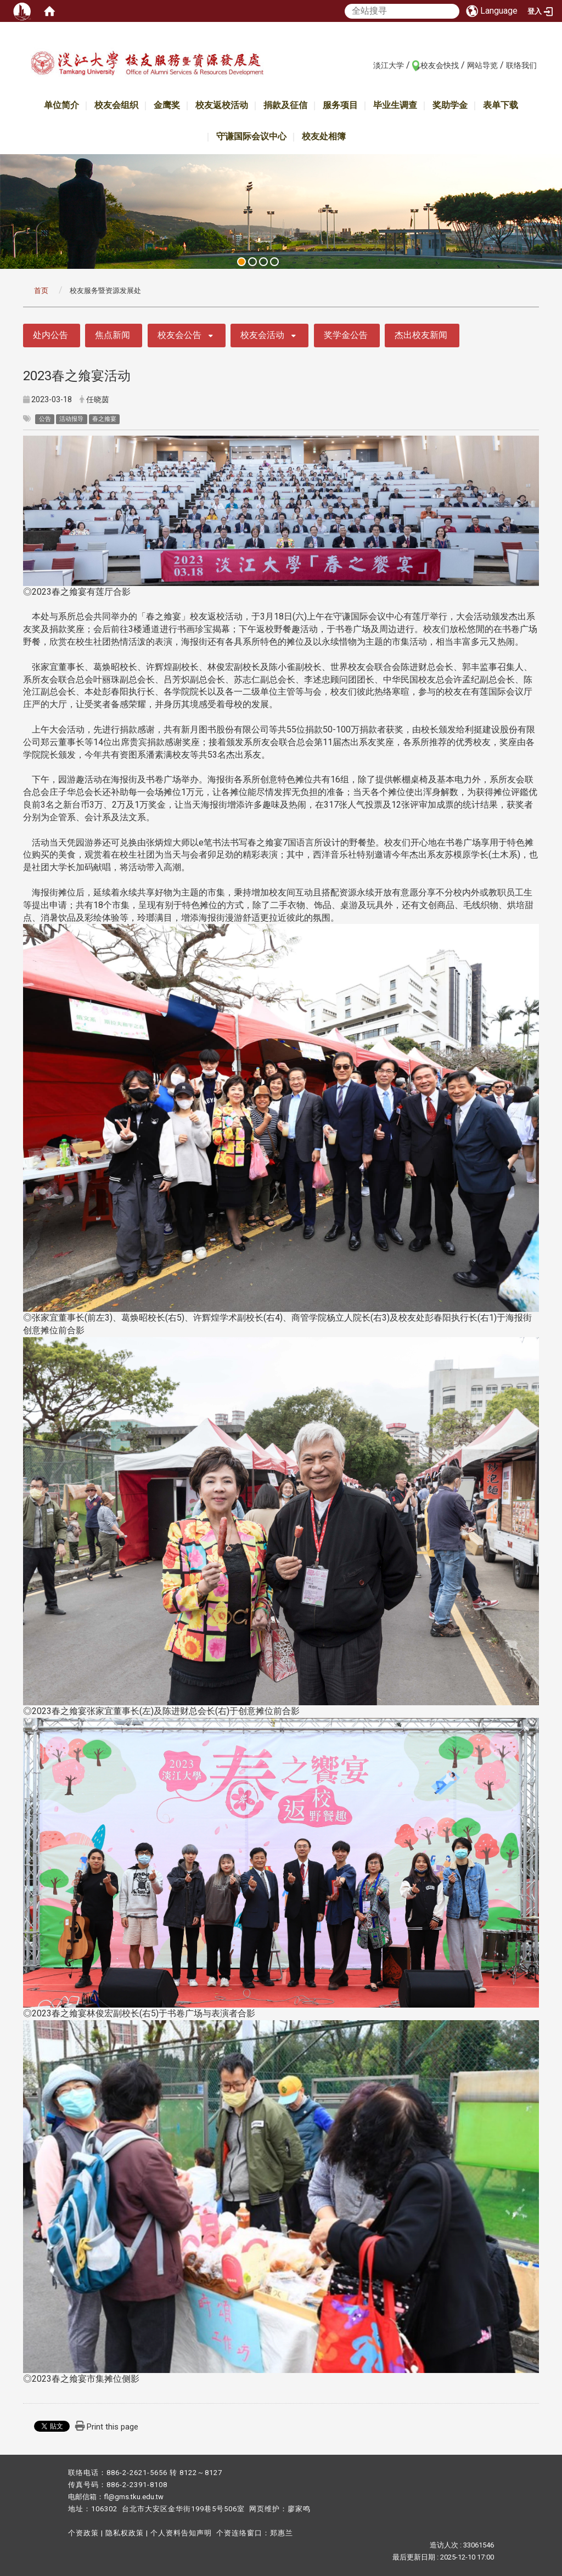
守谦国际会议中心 (251, 136)
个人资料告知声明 (181, 2533)
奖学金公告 (346, 335)
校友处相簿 (324, 136)
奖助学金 (450, 105)
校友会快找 (439, 65)
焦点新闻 (112, 335)
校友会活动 (262, 335)
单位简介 (61, 105)
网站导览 (482, 65)
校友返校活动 (221, 105)
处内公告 (50, 335)
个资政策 (83, 2533)
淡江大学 (388, 65)
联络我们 (521, 65)
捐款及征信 (285, 105)
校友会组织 (116, 105)
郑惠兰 (281, 2533)
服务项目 (340, 105)
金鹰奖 (167, 105)
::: (367, 64)
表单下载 (500, 105)
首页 (41, 290)
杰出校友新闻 (421, 335)
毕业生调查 (395, 105)
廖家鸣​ (299, 2509)
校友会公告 (179, 335)
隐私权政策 (124, 2533)
